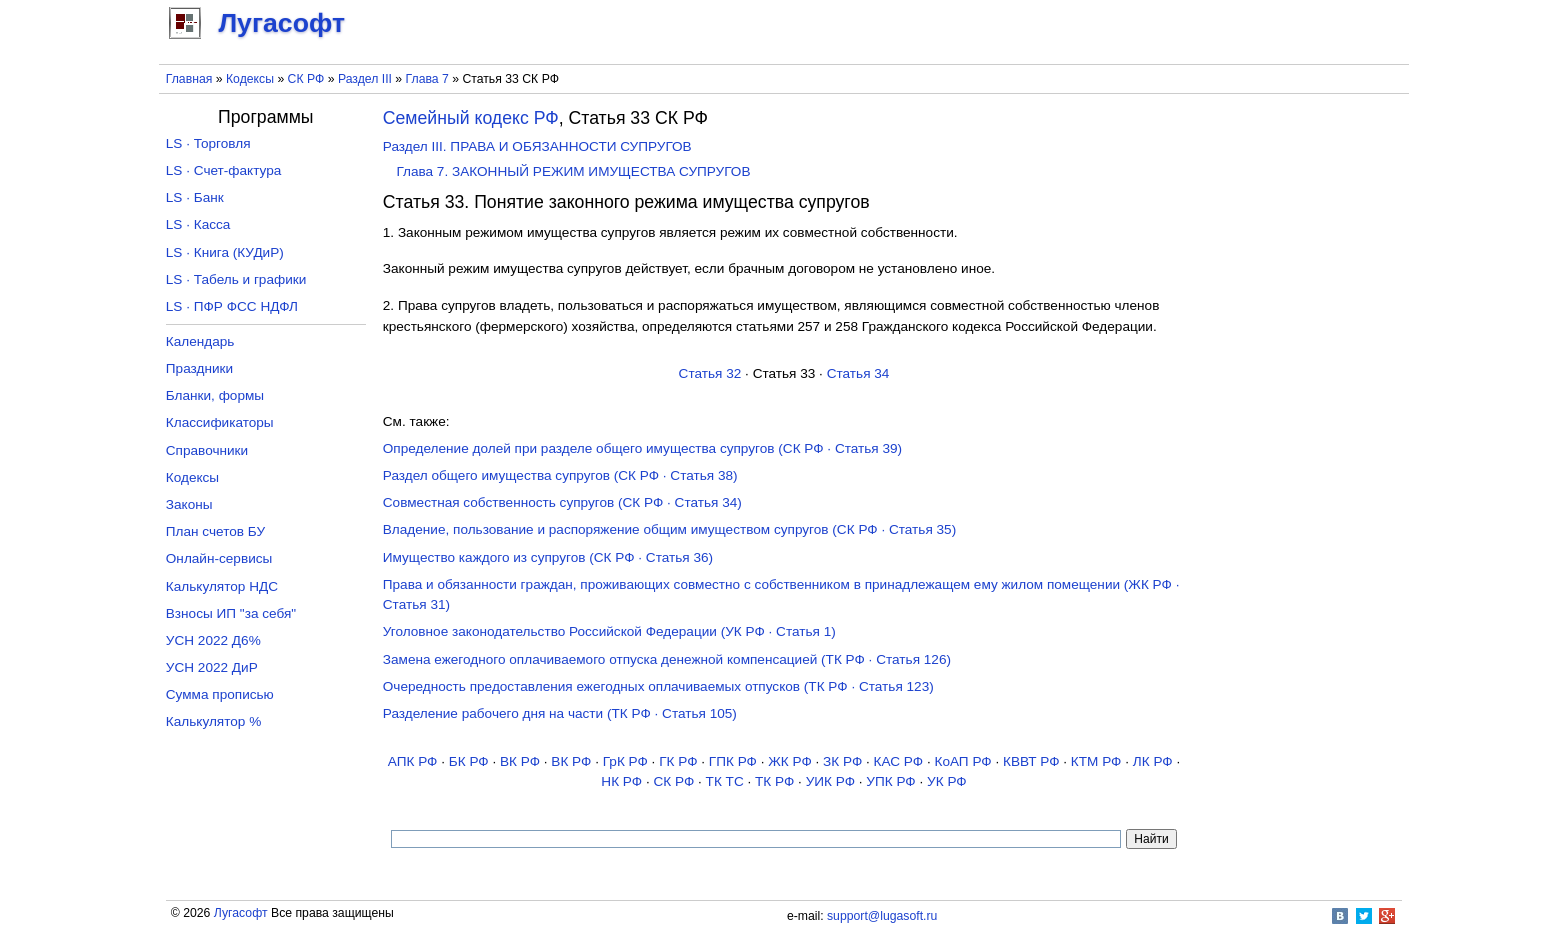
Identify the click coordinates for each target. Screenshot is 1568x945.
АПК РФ (413, 761)
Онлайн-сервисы (219, 558)
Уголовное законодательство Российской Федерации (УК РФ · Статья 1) (609, 631)
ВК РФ (520, 761)
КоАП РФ (962, 761)
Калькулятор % (213, 721)
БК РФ (469, 761)
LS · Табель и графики (236, 279)
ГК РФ (678, 761)
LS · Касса (198, 224)
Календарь (200, 341)
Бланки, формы (215, 395)
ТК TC (725, 781)
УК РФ (947, 781)
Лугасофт (241, 913)
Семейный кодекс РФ (471, 118)
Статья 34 (858, 373)
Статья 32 (710, 373)
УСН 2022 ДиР (212, 667)
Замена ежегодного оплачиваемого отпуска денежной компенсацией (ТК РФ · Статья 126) (667, 659)
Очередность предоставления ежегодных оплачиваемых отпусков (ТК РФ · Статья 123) (658, 686)
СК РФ (306, 79)
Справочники (207, 450)
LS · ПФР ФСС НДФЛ (232, 306)
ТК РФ (774, 781)
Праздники (199, 368)
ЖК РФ (790, 761)
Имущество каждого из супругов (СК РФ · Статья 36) (548, 557)
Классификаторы (220, 422)
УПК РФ (890, 781)
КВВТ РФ (1031, 761)
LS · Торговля (208, 143)
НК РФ (621, 781)
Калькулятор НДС (222, 586)
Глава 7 (427, 79)
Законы (189, 504)
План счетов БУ (215, 531)
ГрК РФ (625, 761)
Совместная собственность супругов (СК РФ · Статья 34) (562, 502)
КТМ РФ (1096, 761)
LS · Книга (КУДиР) (225, 252)
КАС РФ (899, 761)
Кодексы (250, 79)
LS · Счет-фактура (224, 170)
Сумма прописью (220, 694)
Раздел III (365, 79)
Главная (189, 79)
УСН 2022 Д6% (213, 640)
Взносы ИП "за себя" (231, 613)
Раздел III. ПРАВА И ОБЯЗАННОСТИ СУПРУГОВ (537, 146)
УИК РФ (830, 781)
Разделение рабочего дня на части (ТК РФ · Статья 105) (560, 713)
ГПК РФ (733, 761)
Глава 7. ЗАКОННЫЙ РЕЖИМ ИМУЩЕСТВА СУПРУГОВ (573, 171)
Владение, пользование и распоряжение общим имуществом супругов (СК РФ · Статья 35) (669, 529)
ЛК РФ (1153, 761)
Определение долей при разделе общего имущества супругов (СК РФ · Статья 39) (642, 448)
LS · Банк (195, 197)
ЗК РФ (842, 761)
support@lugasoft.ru (882, 916)
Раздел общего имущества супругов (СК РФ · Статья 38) (560, 475)
